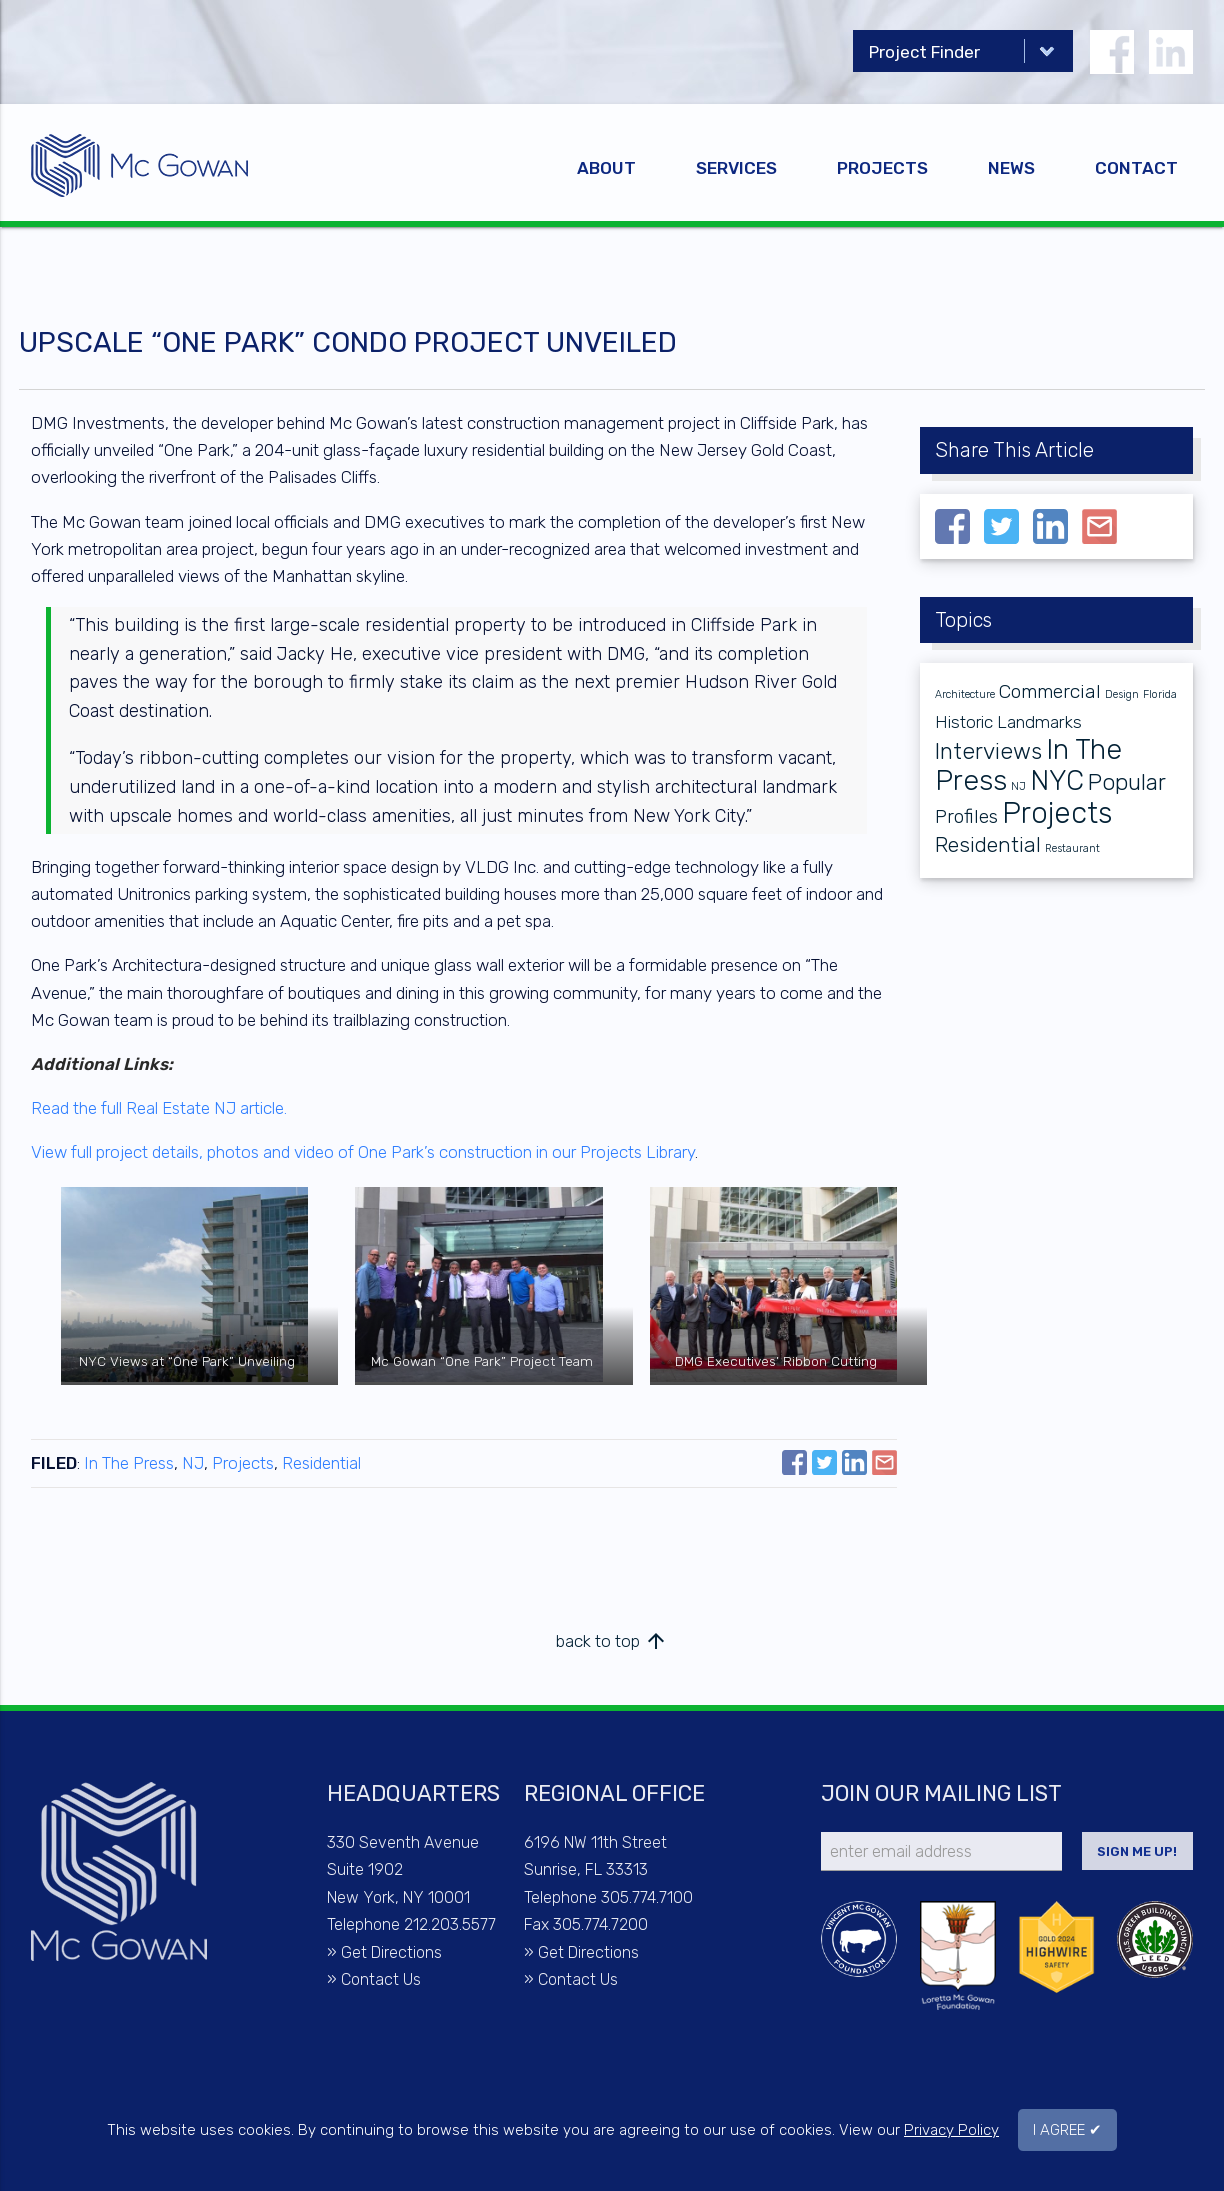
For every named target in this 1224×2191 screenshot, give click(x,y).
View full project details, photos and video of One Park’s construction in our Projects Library (363, 1152)
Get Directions (391, 1952)
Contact (1136, 168)
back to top (612, 1641)
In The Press (129, 1463)
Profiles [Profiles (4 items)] (966, 816)
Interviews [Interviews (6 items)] (988, 751)
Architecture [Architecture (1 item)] (965, 694)
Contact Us (381, 1979)
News (1011, 168)
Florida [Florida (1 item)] (1160, 694)
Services (736, 168)
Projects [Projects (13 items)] (1057, 813)
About (606, 168)
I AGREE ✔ (1067, 2130)
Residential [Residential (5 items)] (988, 844)
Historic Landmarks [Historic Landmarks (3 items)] (1008, 722)
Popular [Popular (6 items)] (1127, 782)
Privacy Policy (951, 2130)
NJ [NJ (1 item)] (1018, 786)
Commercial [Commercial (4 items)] (1050, 691)
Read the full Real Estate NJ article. (159, 1108)
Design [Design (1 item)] (1122, 694)
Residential (321, 1463)
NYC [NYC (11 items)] (1057, 780)
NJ (193, 1463)
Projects (882, 168)
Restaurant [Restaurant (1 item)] (1072, 848)
